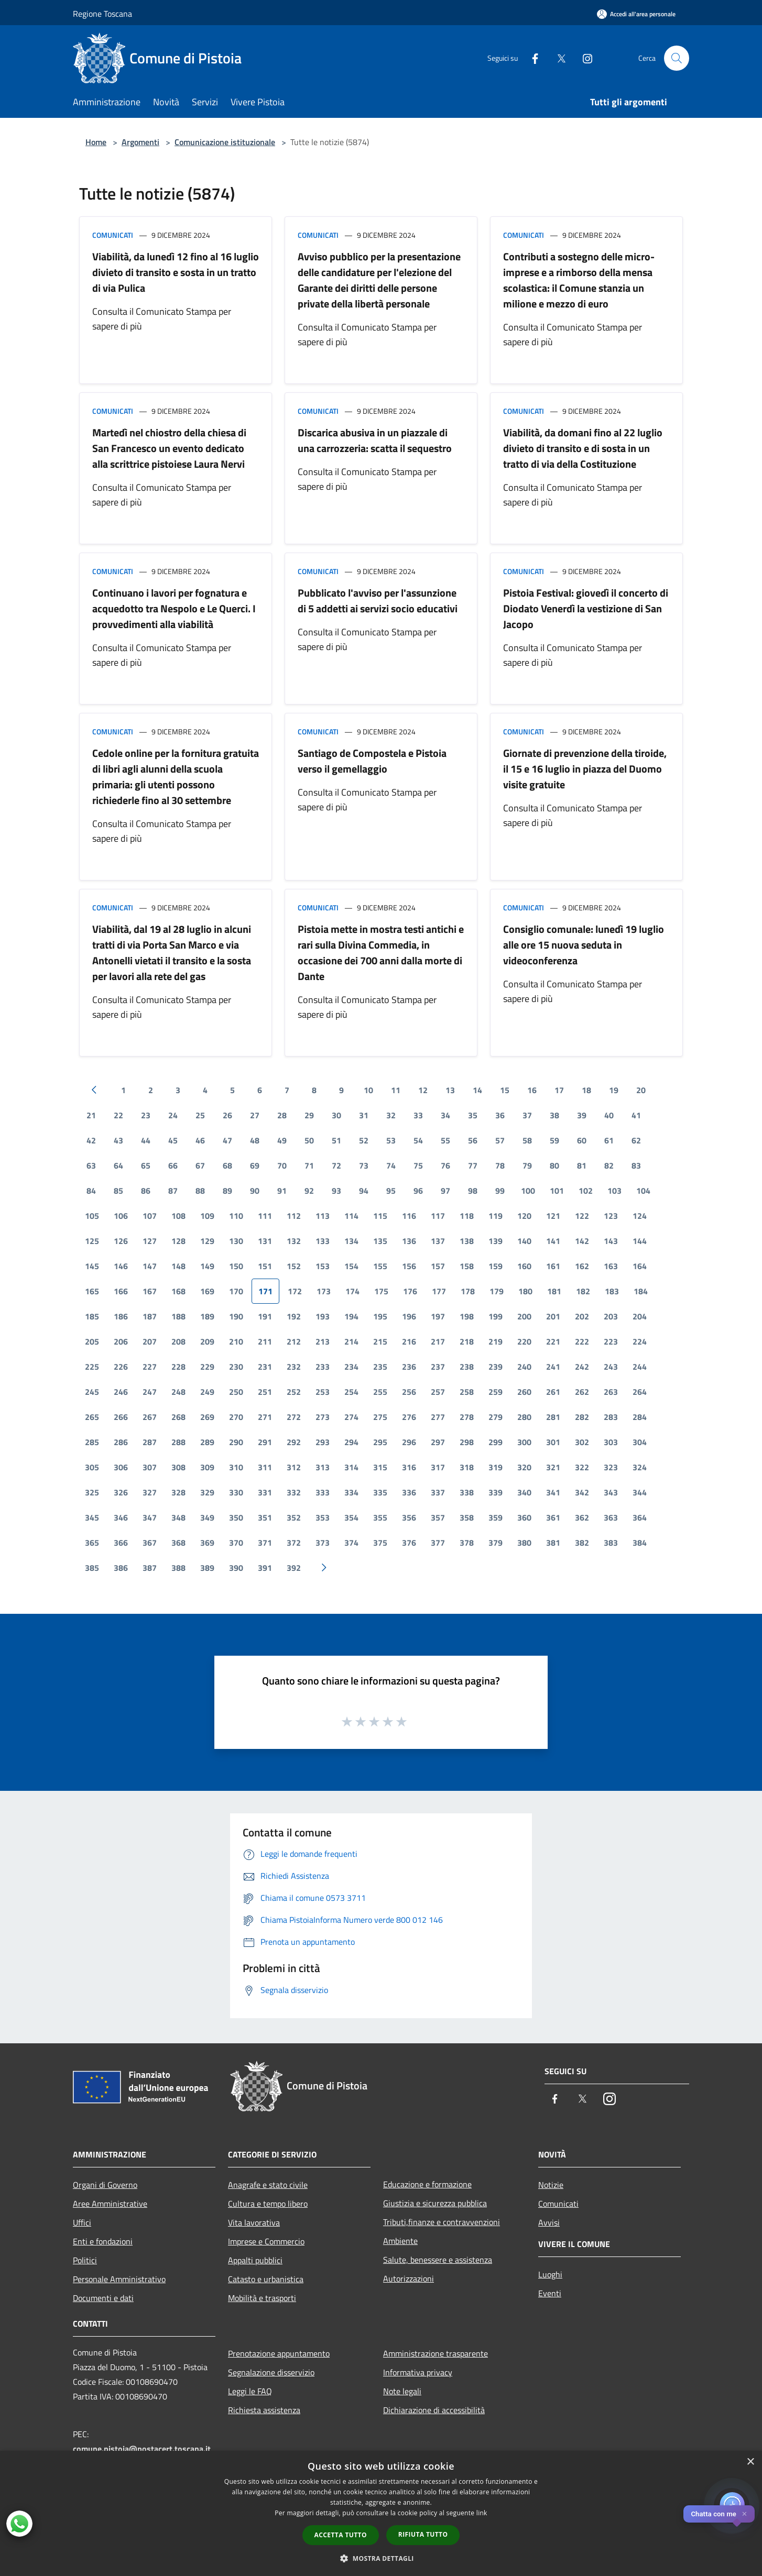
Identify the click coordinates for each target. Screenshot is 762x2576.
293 (322, 1442)
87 (173, 1190)
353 (322, 1517)
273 (322, 1417)
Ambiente (400, 2240)
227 (150, 1366)
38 (554, 1115)
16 (532, 1090)
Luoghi (550, 2274)
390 (236, 1567)
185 (92, 1316)
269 (207, 1417)
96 (418, 1190)
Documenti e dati (103, 2298)
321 (553, 1467)
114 (351, 1215)
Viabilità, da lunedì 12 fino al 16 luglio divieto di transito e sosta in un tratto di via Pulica (175, 272)
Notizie (550, 2184)
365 (92, 1542)
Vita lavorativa (254, 2222)
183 (612, 1291)
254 (351, 1391)
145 (92, 1266)
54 (418, 1140)
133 (322, 1241)
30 (336, 1115)
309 (207, 1467)
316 (409, 1467)
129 (207, 1241)
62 (636, 1140)
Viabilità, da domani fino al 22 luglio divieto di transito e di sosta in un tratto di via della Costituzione (582, 448)
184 (641, 1291)
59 (554, 1140)
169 (207, 1291)
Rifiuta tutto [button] (423, 2534)
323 (611, 1467)
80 (554, 1165)
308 (178, 1467)
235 (380, 1366)
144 (640, 1241)
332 (294, 1492)
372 (294, 1542)
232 (294, 1366)
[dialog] (381, 2513)
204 (640, 1316)
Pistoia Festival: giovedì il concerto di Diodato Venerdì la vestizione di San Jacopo (585, 608)
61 (609, 1140)
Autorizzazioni (408, 2278)
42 (91, 1140)
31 (363, 1115)
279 (495, 1417)
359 (495, 1517)
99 (500, 1190)
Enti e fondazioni (103, 2241)
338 (467, 1492)
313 (322, 1467)
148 (178, 1266)
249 (207, 1391)
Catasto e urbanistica (265, 2279)
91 (282, 1190)
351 (265, 1517)
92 (309, 1190)
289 (207, 1442)
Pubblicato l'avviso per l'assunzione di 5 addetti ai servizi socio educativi (378, 601)
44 (145, 1140)
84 (91, 1190)
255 (380, 1391)
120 (524, 1215)
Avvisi (549, 2222)
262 (582, 1391)
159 (495, 1266)
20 (641, 1090)
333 (322, 1492)
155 (380, 1266)
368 (178, 1542)
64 (118, 1165)
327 (150, 1492)
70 (282, 1165)
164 (640, 1266)
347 (150, 1517)
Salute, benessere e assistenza (437, 2259)
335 (380, 1492)
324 (640, 1467)
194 (351, 1316)
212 (294, 1341)
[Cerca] (676, 58)
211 (265, 1341)
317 (438, 1467)
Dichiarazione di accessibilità (434, 2410)
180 (525, 1291)
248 (178, 1391)
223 (611, 1341)
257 (438, 1391)
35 (472, 1115)
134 (351, 1241)
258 (467, 1391)
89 (227, 1190)
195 (380, 1316)
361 (553, 1517)
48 (254, 1140)
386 (121, 1567)
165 (92, 1291)
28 (282, 1115)
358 (467, 1517)
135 (380, 1241)
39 (581, 1115)
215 (380, 1341)
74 (391, 1165)
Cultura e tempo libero (268, 2203)
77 (472, 1165)
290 (236, 1442)
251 (265, 1391)
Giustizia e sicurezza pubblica (435, 2203)
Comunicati (112, 234)
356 (409, 1517)
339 (495, 1492)
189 (207, 1316)
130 (236, 1241)
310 (236, 1467)
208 (178, 1341)
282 (582, 1417)
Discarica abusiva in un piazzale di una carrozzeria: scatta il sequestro (375, 440)
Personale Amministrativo (119, 2279)
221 (553, 1341)
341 (553, 1492)
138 (467, 1241)
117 (438, 1215)
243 (611, 1366)
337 (438, 1492)
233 (322, 1366)
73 (363, 1165)
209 (207, 1341)
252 (294, 1391)
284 (640, 1417)
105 (92, 1215)
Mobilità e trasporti (262, 2298)
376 (409, 1542)
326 (121, 1492)
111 (265, 1215)
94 (363, 1190)
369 (207, 1542)
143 (611, 1241)
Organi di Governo (105, 2184)
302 (582, 1442)
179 (496, 1291)
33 (418, 1115)
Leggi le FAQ (250, 2391)
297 (438, 1442)
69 (254, 1165)
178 (468, 1291)
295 (380, 1442)
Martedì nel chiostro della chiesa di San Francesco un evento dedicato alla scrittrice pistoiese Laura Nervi (169, 448)
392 (294, 1567)
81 (581, 1165)
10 (368, 1090)
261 (553, 1391)
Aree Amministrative (110, 2203)
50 (309, 1140)
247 (150, 1391)
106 (121, 1215)
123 (611, 1215)
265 (92, 1417)
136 (409, 1241)
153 (322, 1266)
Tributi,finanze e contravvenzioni (441, 2222)
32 (391, 1115)
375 (380, 1542)
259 (495, 1391)
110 (236, 1215)
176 (410, 1291)
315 (380, 1467)
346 (121, 1517)
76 (445, 1165)
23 (145, 1115)
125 (92, 1241)
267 (150, 1417)
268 (178, 1417)
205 (92, 1341)
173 (324, 1291)
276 (409, 1417)
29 (309, 1115)
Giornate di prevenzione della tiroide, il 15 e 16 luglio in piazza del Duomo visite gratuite (585, 768)
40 (609, 1115)
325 (92, 1492)
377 (438, 1542)
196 (409, 1316)
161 (553, 1266)
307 (150, 1467)
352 (294, 1517)
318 (467, 1467)
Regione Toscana (102, 13)
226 (121, 1366)
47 (227, 1140)
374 (351, 1542)
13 (450, 1090)
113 (322, 1215)
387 (150, 1567)
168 (178, 1291)
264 (640, 1391)
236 (409, 1366)
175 (381, 1291)
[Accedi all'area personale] (636, 14)
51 (336, 1140)
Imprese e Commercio (266, 2241)
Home (95, 142)
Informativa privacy (417, 2372)
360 (524, 1517)
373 (322, 1542)
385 (92, 1567)
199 (495, 1316)
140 (524, 1241)
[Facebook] (530, 58)
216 (409, 1341)
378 (467, 1542)
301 (553, 1442)
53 (391, 1140)
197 (438, 1316)
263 (611, 1391)
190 (236, 1316)
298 (467, 1442)
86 (145, 1190)
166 (121, 1291)
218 (467, 1341)
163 (611, 1266)
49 (282, 1140)
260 (524, 1391)
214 (351, 1341)
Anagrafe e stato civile (268, 2184)
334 (351, 1492)
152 (294, 1266)
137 (438, 1241)
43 (118, 1140)
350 (236, 1517)
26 (227, 1115)
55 (445, 1140)
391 (265, 1567)
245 (92, 1391)
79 (527, 1165)
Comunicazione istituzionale (225, 142)
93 (336, 1190)
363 (611, 1517)
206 (121, 1341)
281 (553, 1417)
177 (439, 1291)
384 (640, 1542)
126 (121, 1241)
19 (613, 1090)
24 (173, 1115)
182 (583, 1291)
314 (351, 1467)
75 (418, 1165)
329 (207, 1492)
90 (254, 1190)
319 (495, 1467)
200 (524, 1316)
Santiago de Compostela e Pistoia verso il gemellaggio (372, 761)
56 (472, 1140)
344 (640, 1492)
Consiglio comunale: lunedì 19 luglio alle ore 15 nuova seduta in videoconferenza (583, 944)
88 (200, 1190)
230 (236, 1366)
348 (178, 1517)
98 (472, 1190)
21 (91, 1115)
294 (351, 1442)
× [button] (750, 2462)
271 (265, 1417)
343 (611, 1492)
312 (294, 1467)
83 (636, 1165)
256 (409, 1391)
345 (92, 1517)
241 (553, 1366)
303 (611, 1442)
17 (559, 1090)
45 (173, 1140)
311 (265, 1467)
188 (178, 1316)
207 (150, 1341)
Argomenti (140, 142)
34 (445, 1115)
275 (380, 1417)
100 (528, 1190)
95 (391, 1190)
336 (409, 1492)
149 (207, 1266)
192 (294, 1316)
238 (467, 1366)
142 (582, 1241)
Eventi (549, 2293)
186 (121, 1316)
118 (467, 1215)
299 (495, 1442)
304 (640, 1442)
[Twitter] (557, 58)
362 (582, 1517)
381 (553, 1542)
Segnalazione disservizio (271, 2372)
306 (121, 1467)
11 (395, 1090)
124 (640, 1215)
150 (236, 1266)
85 (118, 1190)
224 (640, 1341)
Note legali (402, 2391)
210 (236, 1341)
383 (611, 1542)
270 (236, 1417)
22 (118, 1115)
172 (295, 1291)
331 (265, 1492)
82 (609, 1165)
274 (351, 1417)
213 (322, 1341)
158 (467, 1266)
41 (636, 1115)
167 (150, 1291)
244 (640, 1366)
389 (207, 1567)
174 (352, 1291)
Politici (85, 2260)
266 (121, 1417)
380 (524, 1542)
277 (438, 1417)
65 (145, 1165)
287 (150, 1442)
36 (500, 1115)
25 (200, 1115)
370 (236, 1542)
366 (121, 1542)
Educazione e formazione (427, 2184)
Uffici (82, 2222)
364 (640, 1517)
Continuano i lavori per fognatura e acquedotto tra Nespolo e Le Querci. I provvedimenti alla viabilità (174, 608)
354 (351, 1517)
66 (173, 1165)
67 (200, 1165)
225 (92, 1366)
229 (207, 1366)
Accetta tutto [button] (340, 2534)
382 (582, 1542)
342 (582, 1492)
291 (265, 1442)
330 (236, 1492)
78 (500, 1165)
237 (438, 1366)
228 (178, 1366)
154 (351, 1266)
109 (207, 1215)
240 (524, 1366)
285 (92, 1442)
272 (294, 1417)
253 (322, 1391)
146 (121, 1266)
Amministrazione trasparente (435, 2353)
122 (582, 1215)
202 (582, 1316)
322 (582, 1467)
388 (178, 1567)
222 (582, 1341)
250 (236, 1391)
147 (150, 1266)
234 (351, 1366)
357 (438, 1517)
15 (504, 1090)
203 (611, 1316)
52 (363, 1140)
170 (236, 1291)
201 (553, 1316)
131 (265, 1241)
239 (495, 1366)
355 (380, 1517)
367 (150, 1542)
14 (477, 1090)
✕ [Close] (744, 2514)
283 (611, 1417)
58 (527, 1140)
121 (553, 1215)
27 (254, 1115)
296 (409, 1442)
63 (91, 1165)
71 (309, 1165)
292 (294, 1442)
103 (614, 1190)
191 (265, 1316)
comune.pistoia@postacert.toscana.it (142, 2448)
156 (409, 1266)
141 (553, 1241)
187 (150, 1316)
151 (265, 1266)
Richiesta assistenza (264, 2410)
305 (92, 1467)
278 (467, 1417)
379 (495, 1542)
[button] (381, 2558)
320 (524, 1467)
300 (524, 1442)
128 (178, 1241)
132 (294, 1241)
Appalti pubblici (255, 2260)
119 (495, 1215)
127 (150, 1241)
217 (438, 1341)
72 (336, 1165)
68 (227, 1165)
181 (554, 1291)
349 (207, 1517)
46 (200, 1140)
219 (495, 1341)
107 (150, 1215)
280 (524, 1417)
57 (500, 1140)
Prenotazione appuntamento (279, 2353)
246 (121, 1391)
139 (495, 1241)
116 (409, 1215)
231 (265, 1366)
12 (423, 1090)
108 (178, 1215)
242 (582, 1366)
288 (178, 1442)
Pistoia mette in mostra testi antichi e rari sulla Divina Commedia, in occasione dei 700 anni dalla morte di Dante (381, 952)
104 (643, 1190)
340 (524, 1492)
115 (380, 1215)
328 (178, 1492)
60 (581, 1140)
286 (121, 1442)
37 (527, 1115)
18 (586, 1090)
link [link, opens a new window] (481, 2512)
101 (557, 1190)
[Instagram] (583, 58)
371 (265, 1542)
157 (438, 1266)
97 (445, 1190)
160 (524, 1266)
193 (322, 1316)
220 (524, 1341)
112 (294, 1215)
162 (582, 1266)
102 (586, 1190)
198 (467, 1316)
